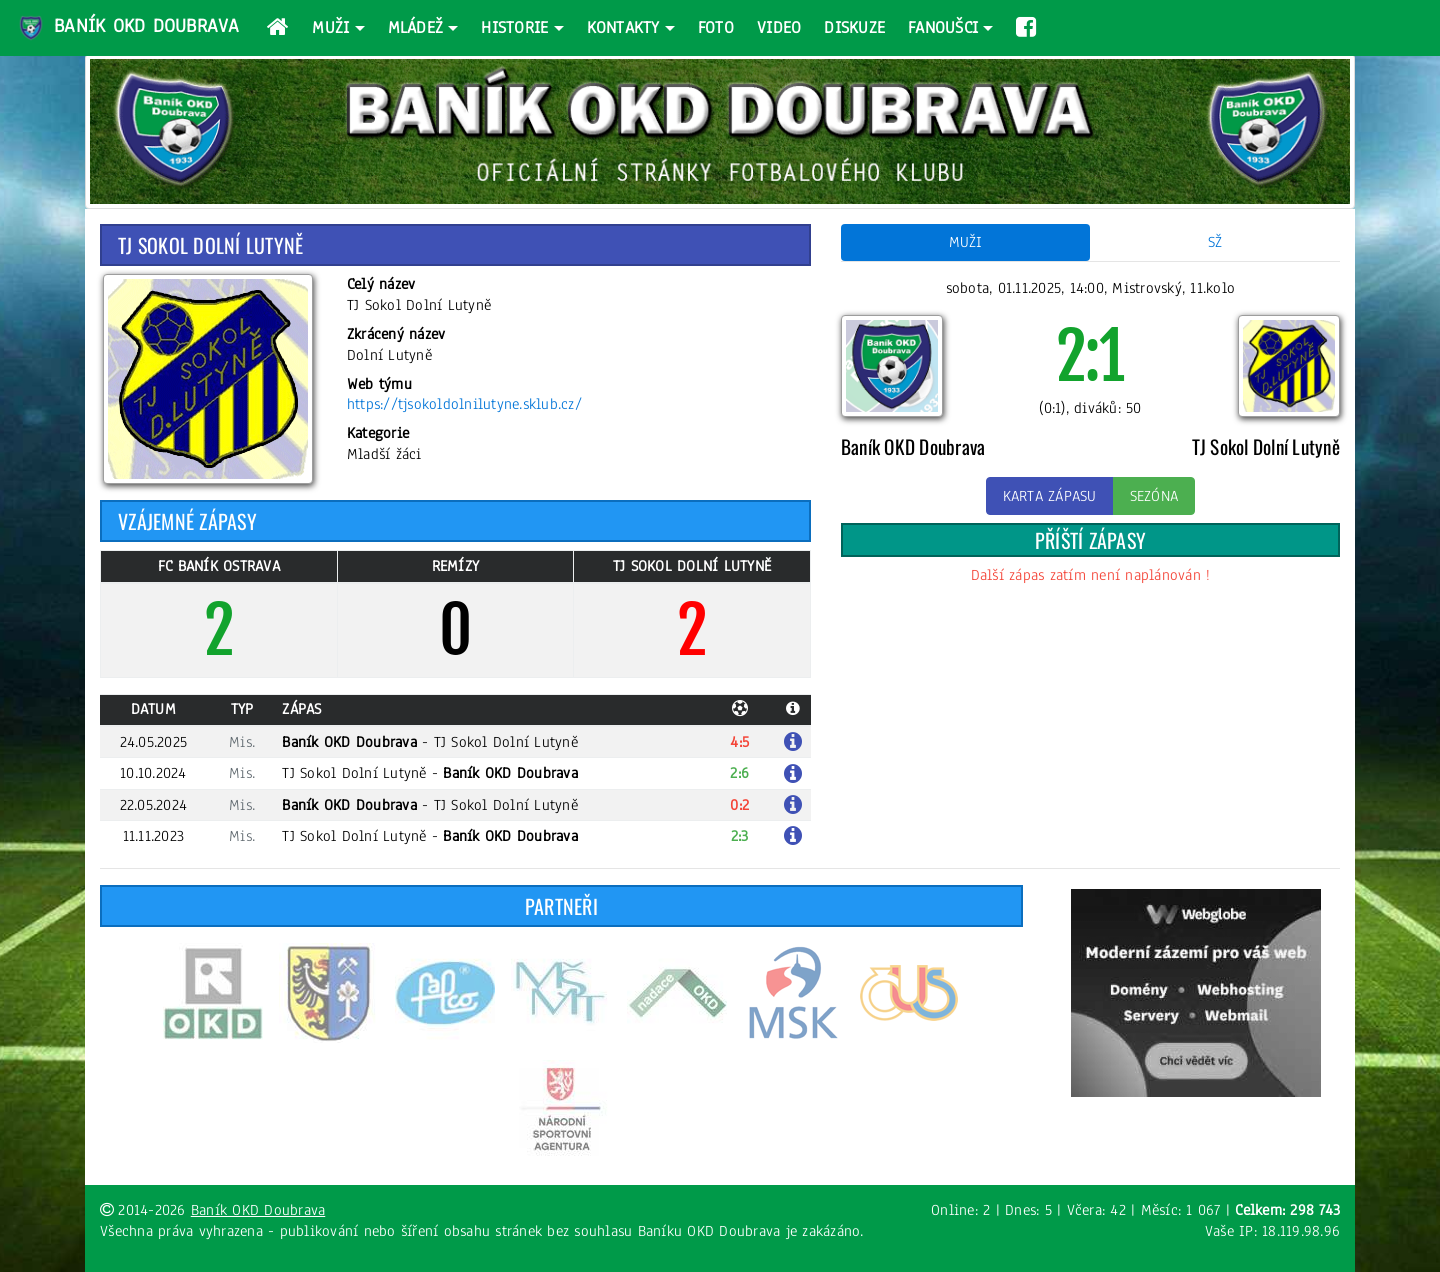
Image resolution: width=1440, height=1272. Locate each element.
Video (779, 27)
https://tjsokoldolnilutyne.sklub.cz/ (464, 404)
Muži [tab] (966, 242)
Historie (514, 27)
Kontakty (623, 27)
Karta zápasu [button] (1050, 496)
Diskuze (854, 27)
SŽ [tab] (1215, 242)
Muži (330, 27)
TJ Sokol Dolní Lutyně (506, 742)
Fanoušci (943, 27)
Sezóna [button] (1154, 496)
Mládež (416, 27)
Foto (716, 27)
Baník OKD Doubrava (128, 28)
